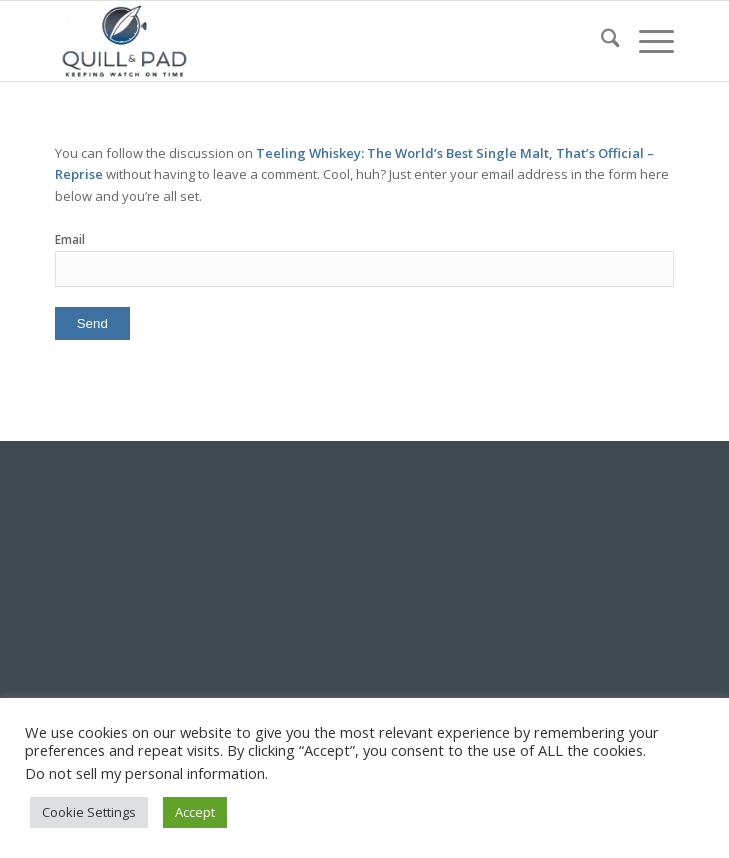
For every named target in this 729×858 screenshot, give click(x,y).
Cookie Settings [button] (89, 812)
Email (70, 239)
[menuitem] (600, 41)
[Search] (600, 41)
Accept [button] (195, 812)
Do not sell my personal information (145, 773)
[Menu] (646, 41)
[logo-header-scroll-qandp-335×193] (303, 41)
